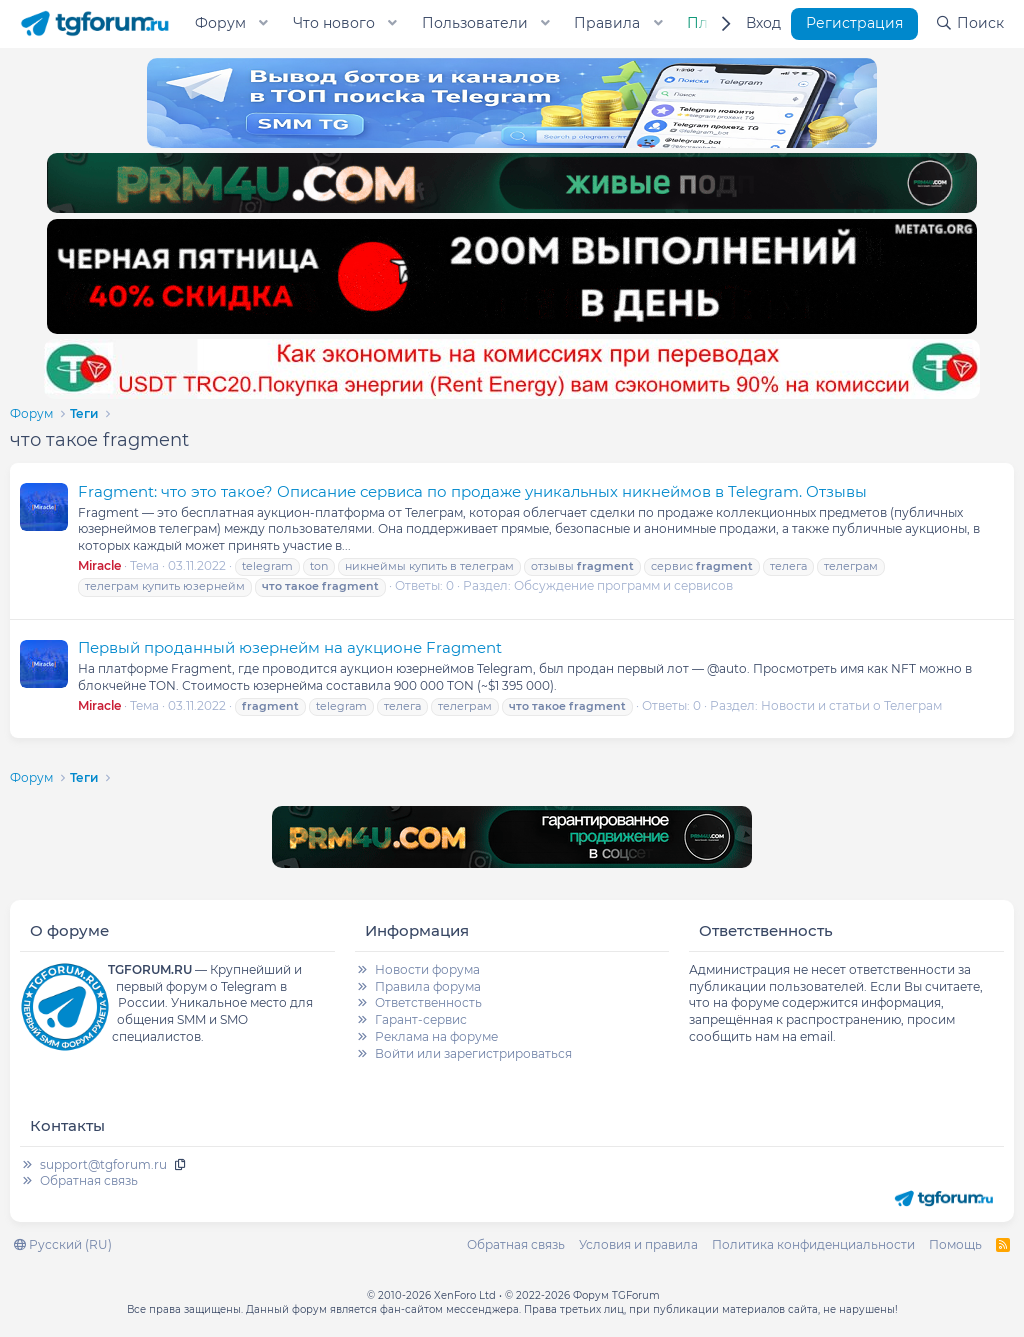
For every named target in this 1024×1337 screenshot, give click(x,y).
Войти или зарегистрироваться (473, 1053)
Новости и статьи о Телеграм (851, 705)
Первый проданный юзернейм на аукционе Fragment (290, 647)
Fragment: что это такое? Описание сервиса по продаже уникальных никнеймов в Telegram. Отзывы (472, 491)
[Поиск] (969, 24)
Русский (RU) (63, 1244)
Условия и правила (638, 1244)
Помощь (955, 1244)
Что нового (334, 23)
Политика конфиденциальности (813, 1244)
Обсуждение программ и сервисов (623, 585)
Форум (220, 23)
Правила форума (428, 986)
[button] (264, 24)
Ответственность (428, 1002)
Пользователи (475, 23)
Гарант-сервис (421, 1019)
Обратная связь (89, 1180)
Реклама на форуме (436, 1036)
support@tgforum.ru (103, 1164)
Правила (607, 23)
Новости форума (427, 969)
